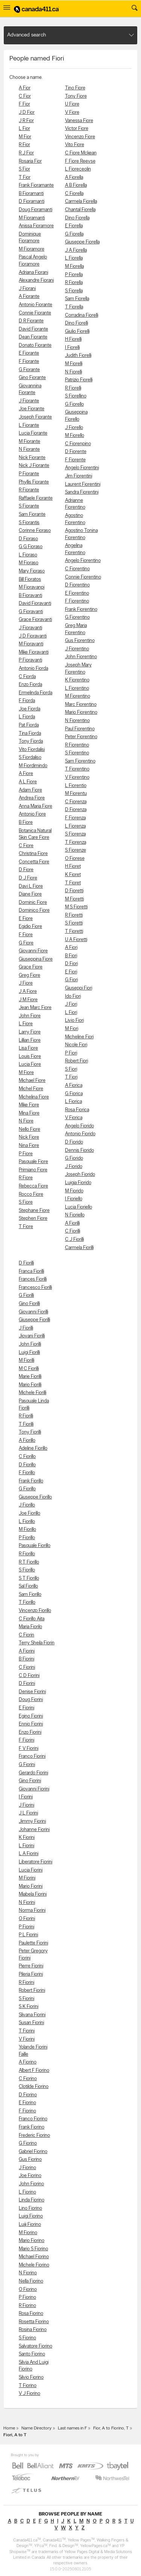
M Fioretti (74, 899)
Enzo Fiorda (30, 684)
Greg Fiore (29, 975)
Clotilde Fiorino (34, 2086)
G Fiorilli (26, 1295)
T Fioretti (74, 931)
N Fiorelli (73, 372)
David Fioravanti (35, 603)
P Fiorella (74, 274)
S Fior (24, 169)
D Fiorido (74, 1142)
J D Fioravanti (33, 636)
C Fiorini (27, 1667)
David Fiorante (33, 329)
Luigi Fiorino (31, 2216)
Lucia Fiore (30, 1064)
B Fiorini (26, 1659)
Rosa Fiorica (77, 1109)
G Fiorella (74, 234)
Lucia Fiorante (33, 433)
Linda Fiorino (31, 2200)
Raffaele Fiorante (36, 498)
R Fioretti (74, 915)
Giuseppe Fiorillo (35, 1497)
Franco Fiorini (32, 1756)
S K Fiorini (28, 2006)
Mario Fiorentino (81, 712)
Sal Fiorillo (28, 1586)
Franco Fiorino (33, 2119)
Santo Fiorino (32, 2354)
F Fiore (26, 934)
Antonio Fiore (32, 814)
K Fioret (73, 874)
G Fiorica (74, 1093)
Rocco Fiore (31, 1194)
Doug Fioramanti (35, 209)
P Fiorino (27, 2297)
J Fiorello (74, 427)
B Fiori (71, 955)
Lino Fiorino (30, 2208)
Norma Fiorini (32, 1910)
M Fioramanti (32, 218)
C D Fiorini (29, 1675)
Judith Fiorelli (78, 355)
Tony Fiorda (31, 741)
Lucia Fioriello (78, 1207)
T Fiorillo (27, 1602)
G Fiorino (28, 2143)
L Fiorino (27, 2192)
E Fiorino (27, 2102)
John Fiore (30, 1016)
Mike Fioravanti (34, 652)
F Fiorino (27, 2111)
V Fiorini (27, 2039)
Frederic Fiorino (34, 2135)
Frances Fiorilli (33, 1279)
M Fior (25, 136)
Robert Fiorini (32, 1990)
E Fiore (26, 918)
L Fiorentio (75, 785)
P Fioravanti (30, 660)
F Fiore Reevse (80, 161)
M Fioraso (28, 563)
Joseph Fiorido (80, 1174)
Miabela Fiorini (33, 1894)
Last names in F (72, 2428)
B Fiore (26, 822)
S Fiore (26, 1202)
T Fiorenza (75, 842)
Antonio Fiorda (33, 668)
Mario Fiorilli (30, 1384)
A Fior (24, 88)
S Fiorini (26, 1998)
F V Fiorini (28, 1748)
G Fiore (26, 943)
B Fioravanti (30, 595)
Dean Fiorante (33, 337)
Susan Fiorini (31, 2022)
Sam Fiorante (32, 514)
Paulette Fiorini (33, 1943)
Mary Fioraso (32, 571)
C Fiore (26, 845)
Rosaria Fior (30, 161)
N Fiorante (29, 449)
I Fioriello (73, 1199)
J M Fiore (28, 999)
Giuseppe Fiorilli (34, 1319)
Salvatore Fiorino (35, 2346)
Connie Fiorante (35, 313)
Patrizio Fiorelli (78, 380)
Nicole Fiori (76, 1044)
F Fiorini (26, 1740)
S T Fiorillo (29, 1578)
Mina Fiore (29, 1113)
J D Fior (27, 112)
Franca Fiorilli (31, 1271)
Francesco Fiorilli (35, 1287)
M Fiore (26, 1072)
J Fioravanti (30, 627)
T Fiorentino (77, 769)
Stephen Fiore (33, 1218)
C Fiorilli (72, 1231)
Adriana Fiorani (33, 272)
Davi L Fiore (31, 886)
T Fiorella (74, 307)
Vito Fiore (74, 144)
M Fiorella (74, 266)
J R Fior (26, 120)
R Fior (24, 144)
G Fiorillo (27, 1489)
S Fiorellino (75, 396)
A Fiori (71, 947)
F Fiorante (29, 361)
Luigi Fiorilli (29, 1352)
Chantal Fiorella (80, 209)
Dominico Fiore (34, 910)
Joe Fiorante (31, 408)
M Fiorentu (76, 793)
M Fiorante (29, 441)
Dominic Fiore (33, 902)
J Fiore (26, 983)
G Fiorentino (77, 617)
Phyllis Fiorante (34, 482)
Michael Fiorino (34, 2256)
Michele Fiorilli (32, 1392)
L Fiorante (29, 425)
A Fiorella (74, 177)
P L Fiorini (28, 1934)
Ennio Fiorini (31, 1724)
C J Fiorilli (74, 1239)
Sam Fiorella (77, 298)
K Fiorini (27, 1837)
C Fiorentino (77, 569)
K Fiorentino (77, 680)
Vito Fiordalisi (32, 749)
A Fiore (26, 773)
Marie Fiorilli (30, 1376)
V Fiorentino (77, 777)
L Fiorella (74, 258)
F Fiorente (75, 460)
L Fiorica (73, 1101)
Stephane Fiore (34, 1210)
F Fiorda (27, 700)
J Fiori (71, 1004)
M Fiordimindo (33, 765)
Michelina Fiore (34, 1097)
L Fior (24, 128)
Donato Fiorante (35, 345)
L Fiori (71, 1012)
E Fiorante (29, 353)
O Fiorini (27, 1918)
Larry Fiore (30, 1032)
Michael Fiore (32, 1080)
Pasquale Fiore (33, 1161)
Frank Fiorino (31, 2127)
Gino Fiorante (32, 377)
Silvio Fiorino (31, 2377)
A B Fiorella (76, 185)
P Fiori (71, 1053)
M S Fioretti (76, 907)
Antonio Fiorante (35, 304)
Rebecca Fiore (33, 1186)
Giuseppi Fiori (78, 988)
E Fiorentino (77, 593)
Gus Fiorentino (80, 640)
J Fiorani (27, 288)
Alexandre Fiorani (36, 280)
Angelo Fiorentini (82, 467)
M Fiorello (74, 435)
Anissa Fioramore (36, 226)
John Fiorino (31, 2184)
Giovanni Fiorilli (33, 1312)
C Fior (25, 96)
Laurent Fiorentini (82, 484)
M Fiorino (28, 2232)
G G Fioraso (30, 546)
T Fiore (26, 1226)
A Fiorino (27, 2062)
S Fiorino (27, 2338)
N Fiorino (28, 2273)
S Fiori (71, 1069)
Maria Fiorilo (30, 1626)
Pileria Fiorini (31, 1974)
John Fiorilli (30, 1344)
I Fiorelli (72, 347)
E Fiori (71, 972)
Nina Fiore (29, 1145)
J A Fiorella (76, 250)
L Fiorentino (77, 688)
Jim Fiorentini (78, 476)
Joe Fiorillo (29, 1513)
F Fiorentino (77, 601)
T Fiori (71, 1077)
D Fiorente (75, 451)
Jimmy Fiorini (32, 1821)
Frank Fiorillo (31, 1481)
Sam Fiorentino (80, 761)
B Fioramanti (31, 193)
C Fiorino (28, 2078)
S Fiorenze (75, 850)
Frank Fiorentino (81, 609)
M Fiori (71, 1028)
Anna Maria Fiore (35, 806)
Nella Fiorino (31, 2281)
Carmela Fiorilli (79, 1247)
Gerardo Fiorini (33, 1773)
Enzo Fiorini (30, 1732)
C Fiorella (74, 193)
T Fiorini (27, 2031)
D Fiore (26, 869)
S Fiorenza (75, 834)
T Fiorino (27, 2385)
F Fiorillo (27, 1472)
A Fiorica (73, 1085)
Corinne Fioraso (35, 530)
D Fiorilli (26, 1263)
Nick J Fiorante (34, 465)
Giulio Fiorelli (77, 331)
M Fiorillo (27, 1529)
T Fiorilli (26, 1424)
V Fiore (72, 112)
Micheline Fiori (79, 1037)
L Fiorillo (27, 1521)
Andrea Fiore (32, 798)
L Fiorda (27, 717)
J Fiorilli (26, 1328)
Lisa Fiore (28, 1048)
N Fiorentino (77, 720)
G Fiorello (74, 404)
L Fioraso (28, 555)
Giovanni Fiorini (34, 1789)
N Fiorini (27, 1902)
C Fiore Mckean (81, 153)
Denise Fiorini (32, 1691)
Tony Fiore (76, 96)
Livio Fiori (74, 1020)
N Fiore (26, 1121)
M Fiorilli (26, 1360)
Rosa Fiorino (31, 2313)
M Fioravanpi (31, 587)
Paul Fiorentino (80, 729)
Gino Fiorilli (29, 1303)
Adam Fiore (30, 790)
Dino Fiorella (77, 218)
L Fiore (26, 1023)
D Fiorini (27, 1683)
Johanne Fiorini (34, 1829)
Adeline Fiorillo (33, 1448)
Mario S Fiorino (33, 2249)
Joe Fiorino (30, 2175)
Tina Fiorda (30, 733)
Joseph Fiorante (35, 417)
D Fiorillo (27, 1465)
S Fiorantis (29, 522)
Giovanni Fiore (33, 951)
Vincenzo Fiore (80, 136)
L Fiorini (26, 1845)
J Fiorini (26, 1805)
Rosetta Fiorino (34, 2321)
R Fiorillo (27, 1554)
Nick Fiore (29, 1137)
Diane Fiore (30, 894)
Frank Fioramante (36, 185)
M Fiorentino (77, 696)
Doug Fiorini (31, 1699)
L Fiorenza (75, 826)
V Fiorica (73, 1117)
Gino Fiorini (30, 1780)
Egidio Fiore (30, 926)
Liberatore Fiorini (35, 1862)
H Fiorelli (73, 339)
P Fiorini (26, 1927)
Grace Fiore (30, 967)
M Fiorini (27, 1878)
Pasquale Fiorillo (34, 1545)
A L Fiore (28, 782)
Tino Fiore (75, 88)
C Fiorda (27, 676)
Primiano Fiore (33, 1170)
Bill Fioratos (30, 579)
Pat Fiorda (29, 725)
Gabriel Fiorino (33, 2151)
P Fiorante (29, 473)
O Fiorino (28, 2289)
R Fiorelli (73, 388)
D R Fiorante (31, 321)
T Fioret (73, 883)
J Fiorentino (77, 649)
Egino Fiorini (31, 1716)
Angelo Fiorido (79, 1126)
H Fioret (73, 866)
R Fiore (26, 1177)
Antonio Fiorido (80, 1134)
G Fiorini (27, 1764)
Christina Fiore (33, 853)
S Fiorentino (77, 753)
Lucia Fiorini (30, 1870)
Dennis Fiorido (79, 1150)
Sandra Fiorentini (82, 492)
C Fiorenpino (78, 443)
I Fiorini (26, 1797)
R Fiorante (29, 490)
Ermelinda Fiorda (35, 692)
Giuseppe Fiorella (82, 242)
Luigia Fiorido (78, 1182)
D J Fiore (28, 878)
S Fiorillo (27, 1570)
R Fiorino (27, 2305)
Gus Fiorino (30, 2159)
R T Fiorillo (29, 1562)
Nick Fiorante (32, 457)
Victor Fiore (76, 128)
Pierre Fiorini (31, 1966)
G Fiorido (74, 1158)
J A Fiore (28, 991)
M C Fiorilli (29, 1368)
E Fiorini (26, 1708)
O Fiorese (75, 858)
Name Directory (36, 2428)
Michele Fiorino (34, 2265)
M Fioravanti (31, 644)
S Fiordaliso (30, 757)
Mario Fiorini (30, 1886)
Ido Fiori (73, 996)
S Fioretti (74, 923)
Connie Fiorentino (83, 577)
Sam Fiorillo (30, 1594)
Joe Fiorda (29, 709)
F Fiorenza (75, 818)
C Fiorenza (75, 801)
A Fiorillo (27, 1440)
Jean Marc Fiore (35, 1007)
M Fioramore (31, 249)
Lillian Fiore (30, 1040)
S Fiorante (29, 506)
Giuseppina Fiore (36, 959)
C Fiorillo (27, 1456)
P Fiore (26, 1153)
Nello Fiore (29, 1129)
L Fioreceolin (78, 169)
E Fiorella (74, 226)
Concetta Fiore (34, 862)
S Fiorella (74, 291)
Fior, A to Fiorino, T (111, 2428)
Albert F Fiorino (34, 2070)
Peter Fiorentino (81, 736)
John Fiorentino (81, 656)
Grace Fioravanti (35, 619)
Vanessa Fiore (79, 120)
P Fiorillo (27, 1537)
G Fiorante (29, 369)
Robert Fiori (76, 1061)
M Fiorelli (73, 363)
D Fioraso (28, 538)
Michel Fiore (31, 1088)
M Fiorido (74, 1191)
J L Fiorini (28, 1813)
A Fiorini (27, 1651)
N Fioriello (75, 1215)
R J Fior (26, 153)
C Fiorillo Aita (31, 1619)
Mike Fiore (29, 1105)
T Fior (24, 177)
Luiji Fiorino (30, 2224)
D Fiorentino (77, 585)
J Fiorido (73, 1166)
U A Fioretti (76, 939)
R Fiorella (74, 282)
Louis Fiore (30, 1056)
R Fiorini (26, 1982)
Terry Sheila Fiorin (37, 1643)
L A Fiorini (28, 1853)
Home (9, 2428)
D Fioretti (74, 890)
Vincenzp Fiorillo (35, 1610)
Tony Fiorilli (30, 1432)
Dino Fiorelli (76, 323)
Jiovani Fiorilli (32, 1336)
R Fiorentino (77, 745)
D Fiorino (28, 2095)
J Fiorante (29, 401)
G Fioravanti (31, 611)
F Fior (24, 104)
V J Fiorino (29, 2393)
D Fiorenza (75, 809)
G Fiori (71, 980)
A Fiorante (29, 296)
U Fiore (72, 104)
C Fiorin (26, 1635)
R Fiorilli (26, 1416)
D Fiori (71, 963)
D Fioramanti (31, 201)
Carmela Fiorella (81, 201)
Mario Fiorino (31, 2240)
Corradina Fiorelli (81, 315)
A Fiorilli (72, 1223)
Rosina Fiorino (33, 2329)
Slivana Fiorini (32, 2014)
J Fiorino (27, 2167)
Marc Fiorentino (81, 704)
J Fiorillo (27, 1505)
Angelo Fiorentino (83, 560)
